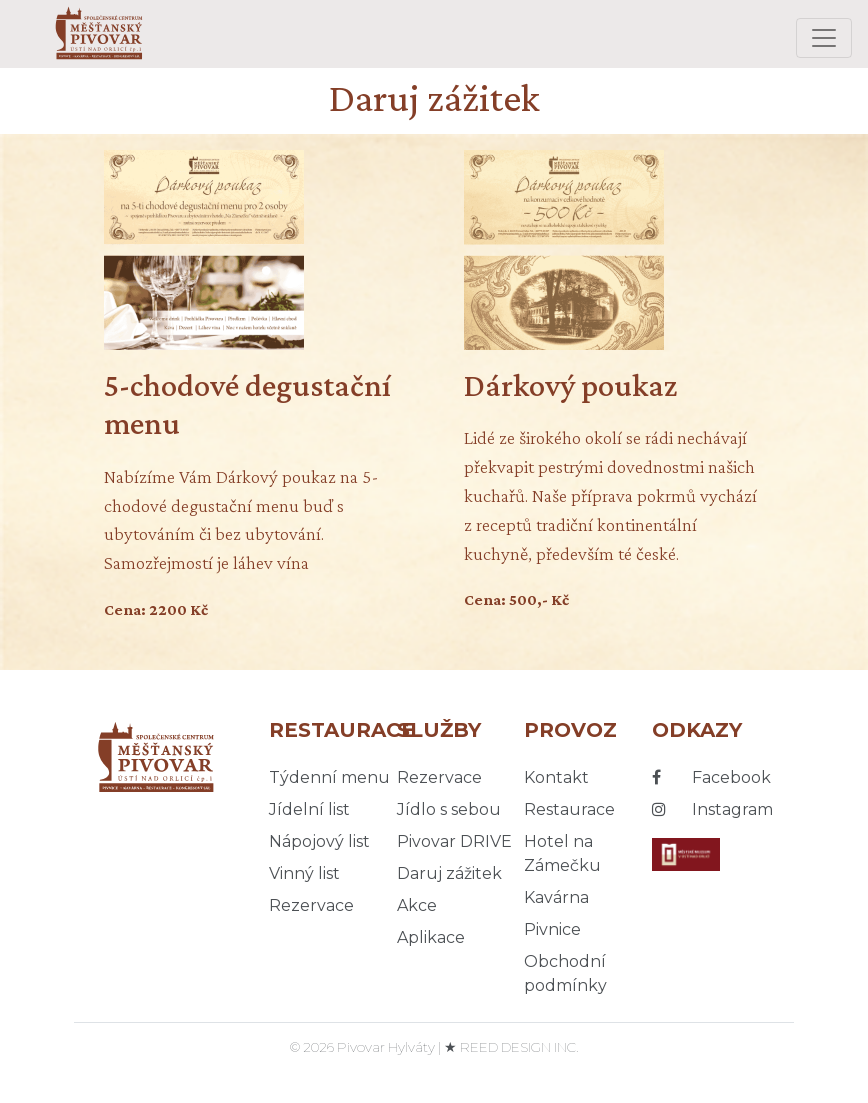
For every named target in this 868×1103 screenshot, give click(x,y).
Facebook (711, 777)
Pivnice (552, 929)
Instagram (712, 809)
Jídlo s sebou (449, 809)
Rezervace (311, 905)
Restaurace (569, 809)
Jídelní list (309, 809)
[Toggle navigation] (824, 38)
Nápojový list (319, 841)
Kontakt (556, 777)
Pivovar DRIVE (454, 841)
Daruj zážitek (449, 873)
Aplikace (431, 937)
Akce (417, 905)
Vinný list (304, 873)
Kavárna (556, 897)
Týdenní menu (329, 777)
